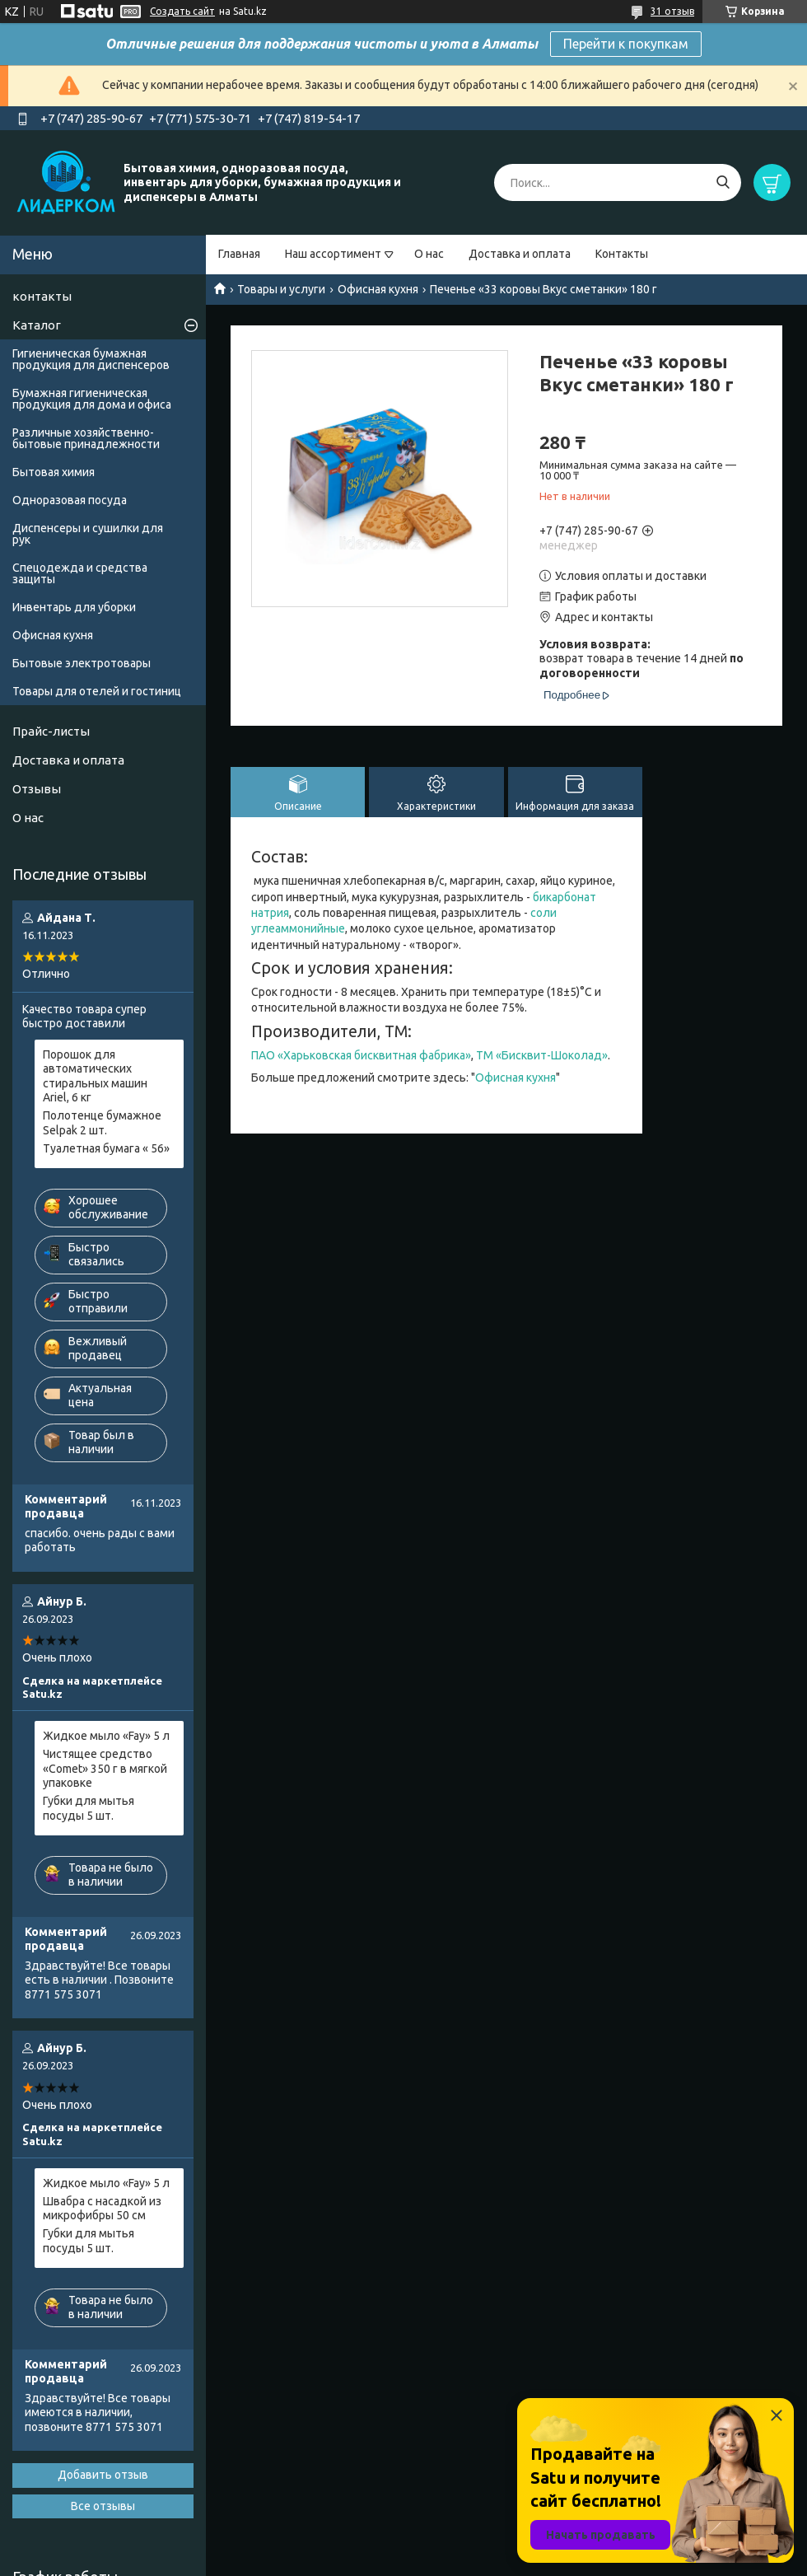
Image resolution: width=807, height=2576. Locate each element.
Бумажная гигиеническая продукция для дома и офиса (91, 398)
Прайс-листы (51, 731)
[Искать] (722, 182)
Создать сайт (182, 11)
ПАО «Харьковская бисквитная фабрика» (361, 1055)
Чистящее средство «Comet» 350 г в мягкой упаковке (105, 1768)
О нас (429, 253)
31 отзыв (672, 11)
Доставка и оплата (520, 253)
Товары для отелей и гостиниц (96, 691)
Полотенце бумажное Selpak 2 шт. (102, 1123)
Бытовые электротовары (81, 663)
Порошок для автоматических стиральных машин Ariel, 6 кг (95, 1076)
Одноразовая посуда (69, 500)
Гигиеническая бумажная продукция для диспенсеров (91, 359)
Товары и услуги (281, 289)
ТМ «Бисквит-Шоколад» (542, 1055)
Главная (239, 253)
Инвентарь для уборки (74, 607)
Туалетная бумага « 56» (106, 1148)
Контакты (621, 253)
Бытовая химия (53, 472)
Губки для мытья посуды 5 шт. (88, 1808)
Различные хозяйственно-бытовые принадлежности (86, 438)
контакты (42, 296)
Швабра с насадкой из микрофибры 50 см (102, 2209)
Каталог (36, 325)
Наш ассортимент (333, 253)
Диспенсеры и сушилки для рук (87, 533)
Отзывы (36, 789)
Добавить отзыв (103, 2474)
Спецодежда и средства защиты (79, 573)
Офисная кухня (378, 289)
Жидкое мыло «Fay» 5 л (106, 1735)
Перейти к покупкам (625, 43)
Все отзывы (103, 2506)
